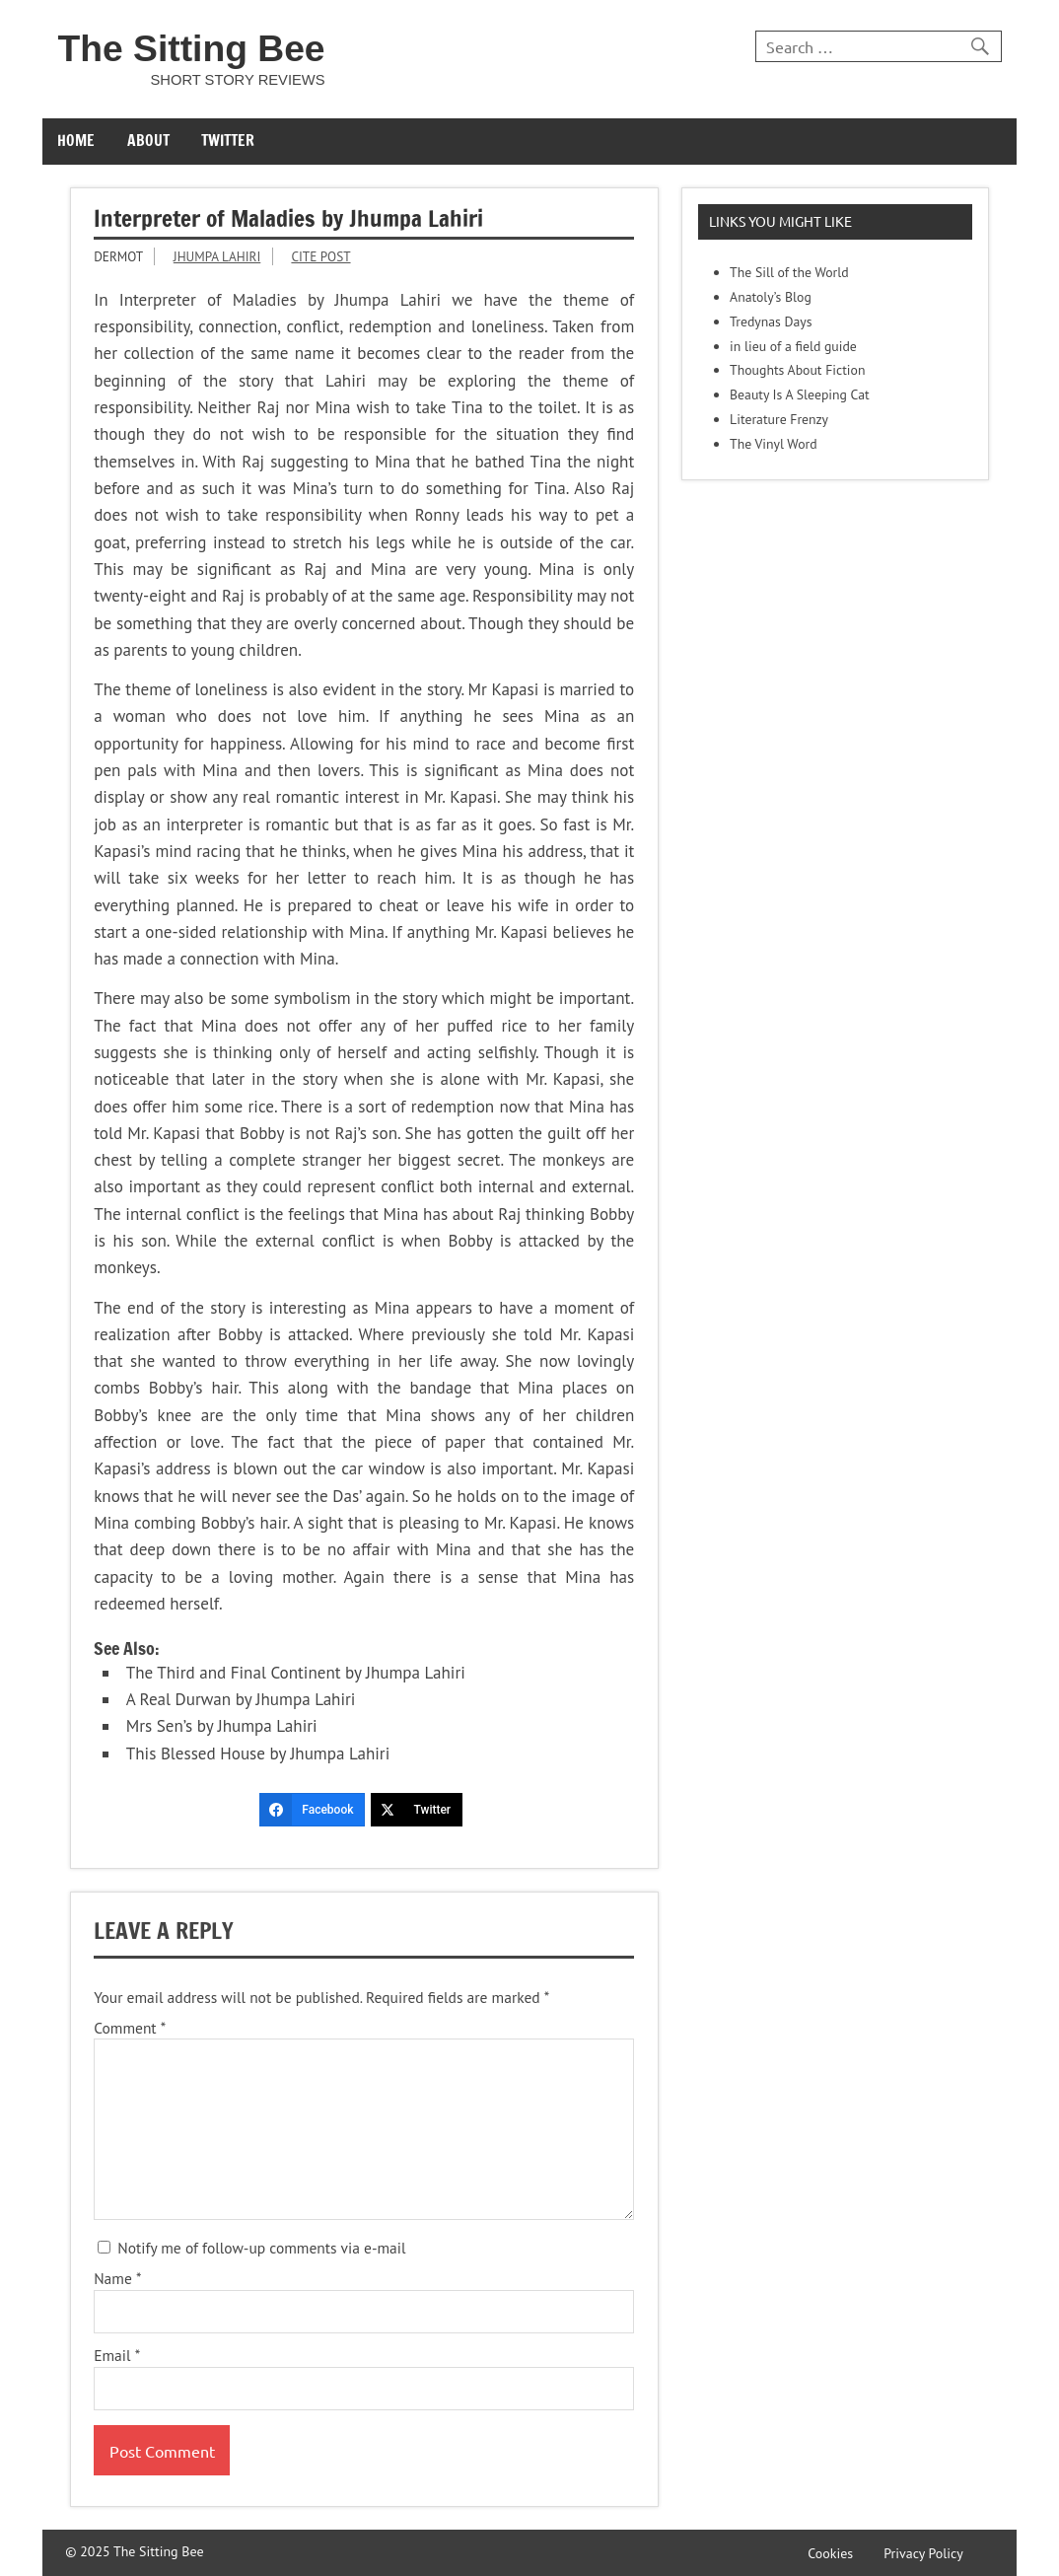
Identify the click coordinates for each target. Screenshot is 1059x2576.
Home (76, 140)
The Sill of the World (789, 272)
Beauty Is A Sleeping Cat (800, 394)
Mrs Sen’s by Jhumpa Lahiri (222, 1726)
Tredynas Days (771, 321)
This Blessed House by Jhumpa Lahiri (257, 1753)
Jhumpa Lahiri (217, 256)
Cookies (830, 2554)
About (148, 140)
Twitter (227, 140)
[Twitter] (416, 1809)
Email (117, 2356)
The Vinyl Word (773, 444)
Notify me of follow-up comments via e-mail (251, 2247)
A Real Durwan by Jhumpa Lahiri (241, 1699)
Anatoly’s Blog (771, 297)
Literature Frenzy (779, 419)
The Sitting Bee (190, 48)
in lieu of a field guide (793, 346)
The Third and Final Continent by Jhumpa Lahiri (295, 1672)
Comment (130, 2029)
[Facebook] (312, 1809)
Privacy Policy (923, 2554)
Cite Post (320, 256)
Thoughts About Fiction (797, 370)
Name (117, 2279)
